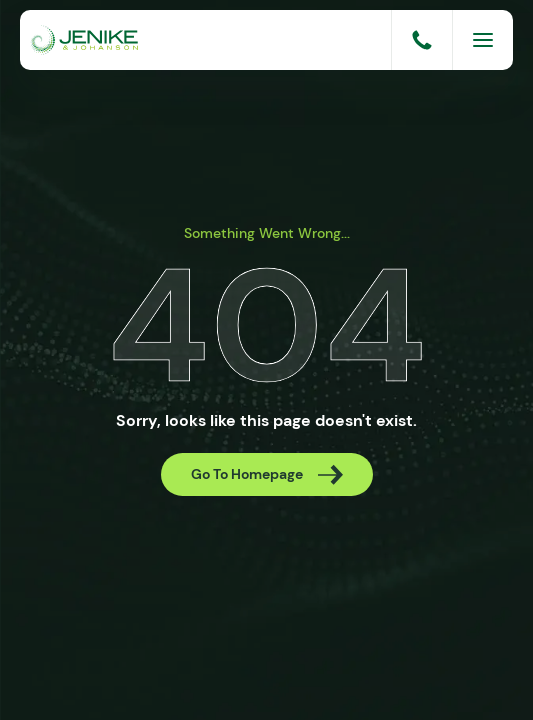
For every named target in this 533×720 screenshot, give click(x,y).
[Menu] (483, 40)
